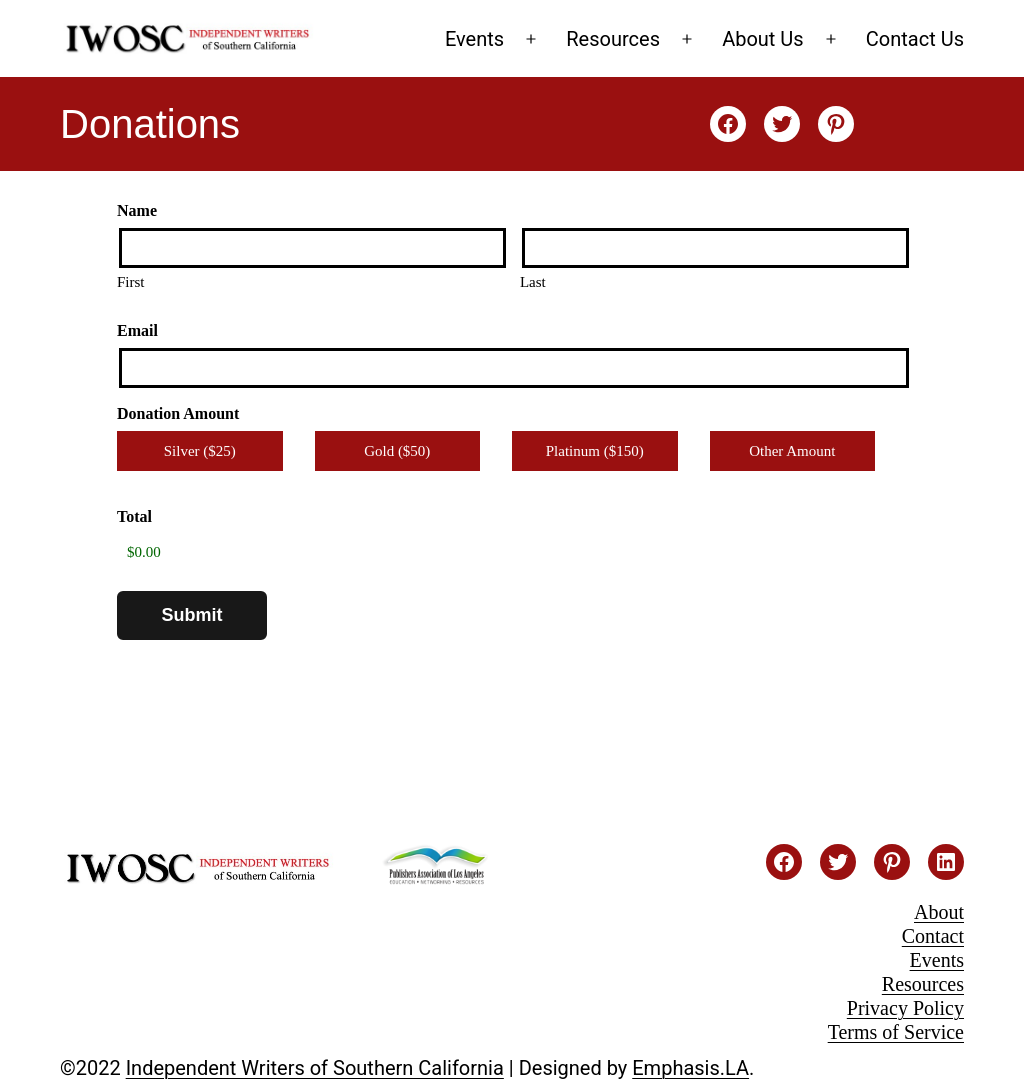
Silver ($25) (200, 451)
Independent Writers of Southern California (315, 1068)
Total (134, 516)
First (131, 282)
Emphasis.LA (690, 1068)
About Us (763, 39)
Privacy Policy (905, 1008)
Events (474, 39)
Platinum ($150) (595, 451)
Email (137, 330)
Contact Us (915, 39)
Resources (613, 39)
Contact (933, 936)
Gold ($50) (397, 451)
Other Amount (792, 451)
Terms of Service (896, 1032)
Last (533, 282)
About (939, 912)
